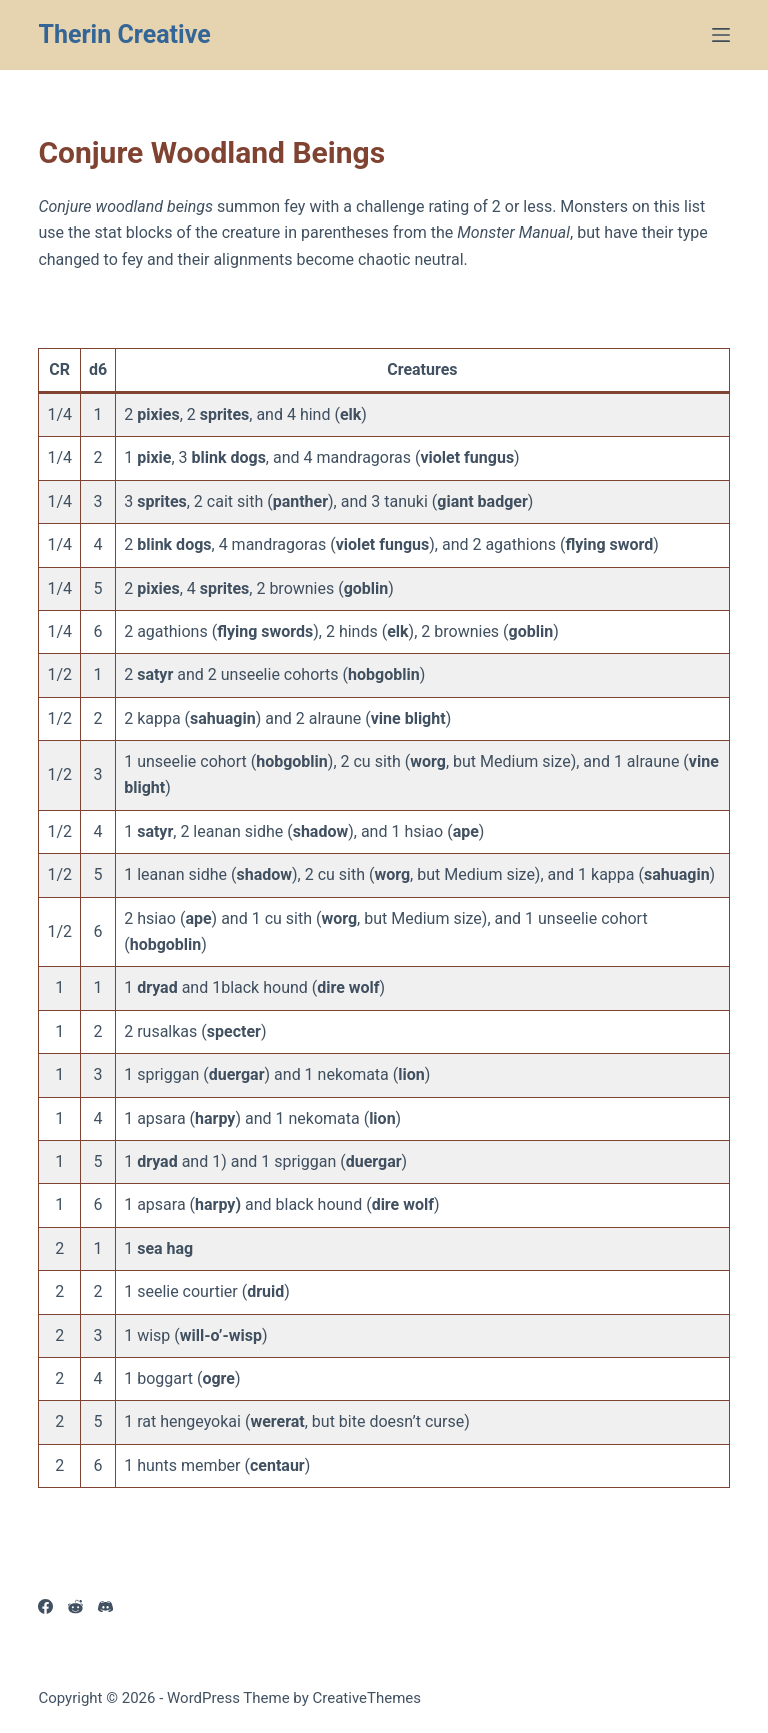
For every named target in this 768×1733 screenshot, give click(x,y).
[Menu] (721, 35)
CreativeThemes (367, 1698)
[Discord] (105, 1606)
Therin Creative (124, 34)
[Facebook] (45, 1606)
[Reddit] (75, 1606)
